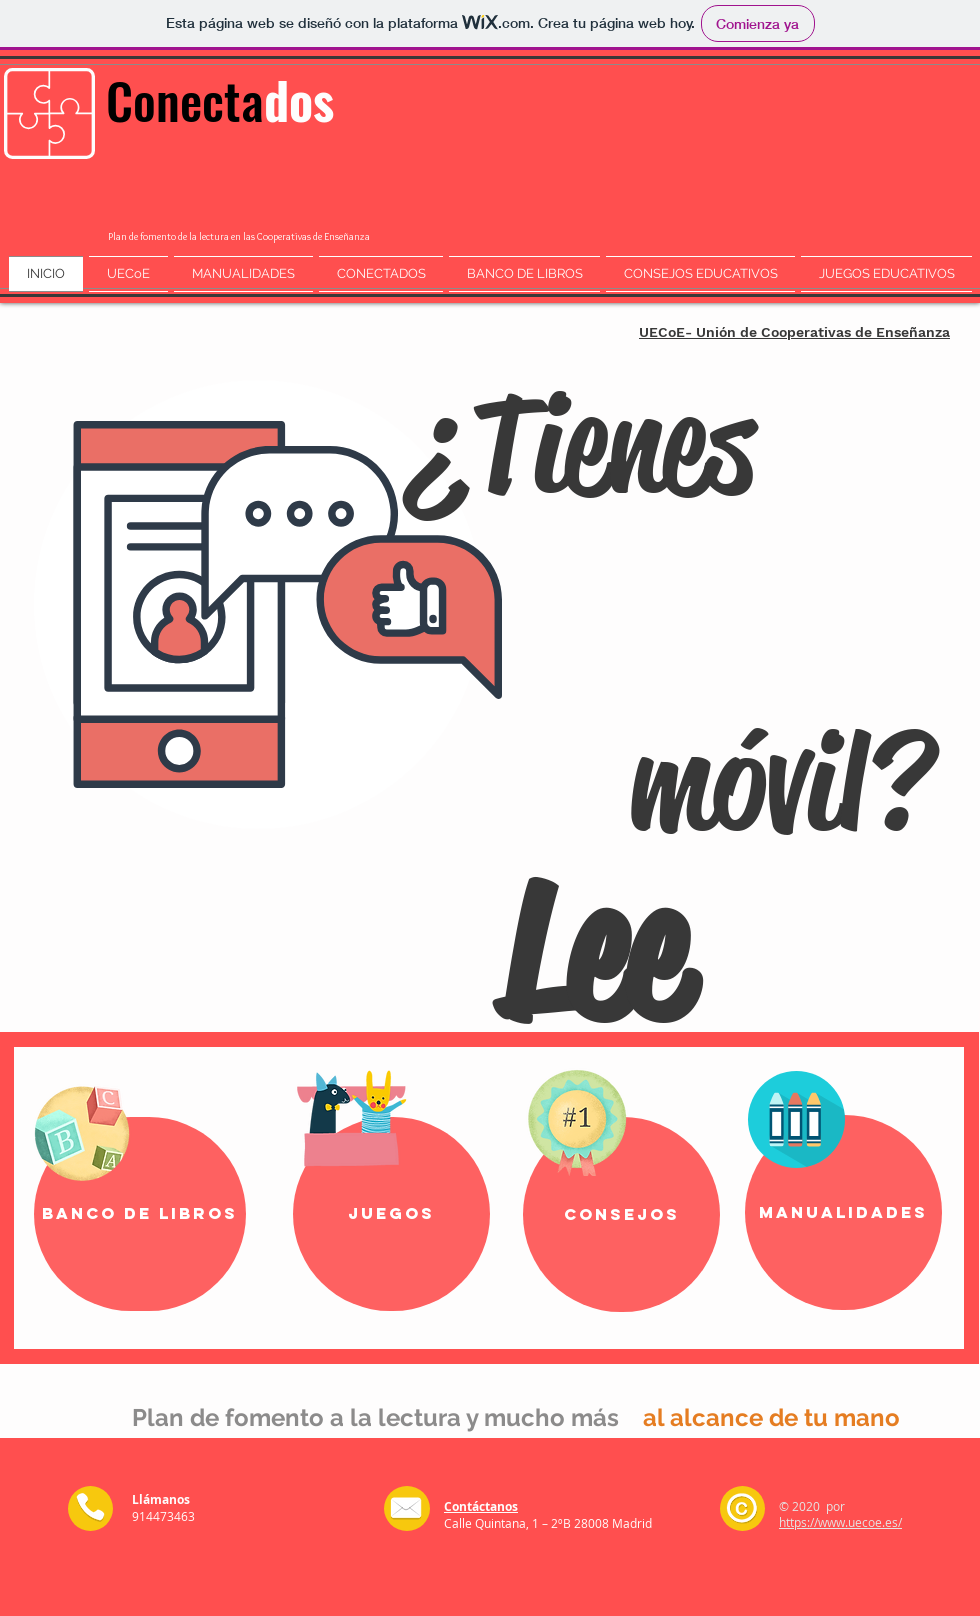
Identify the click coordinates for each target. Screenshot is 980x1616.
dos (299, 99)
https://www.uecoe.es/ (840, 1522)
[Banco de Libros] (140, 1214)
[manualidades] (843, 1212)
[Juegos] (391, 1214)
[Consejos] (621, 1214)
